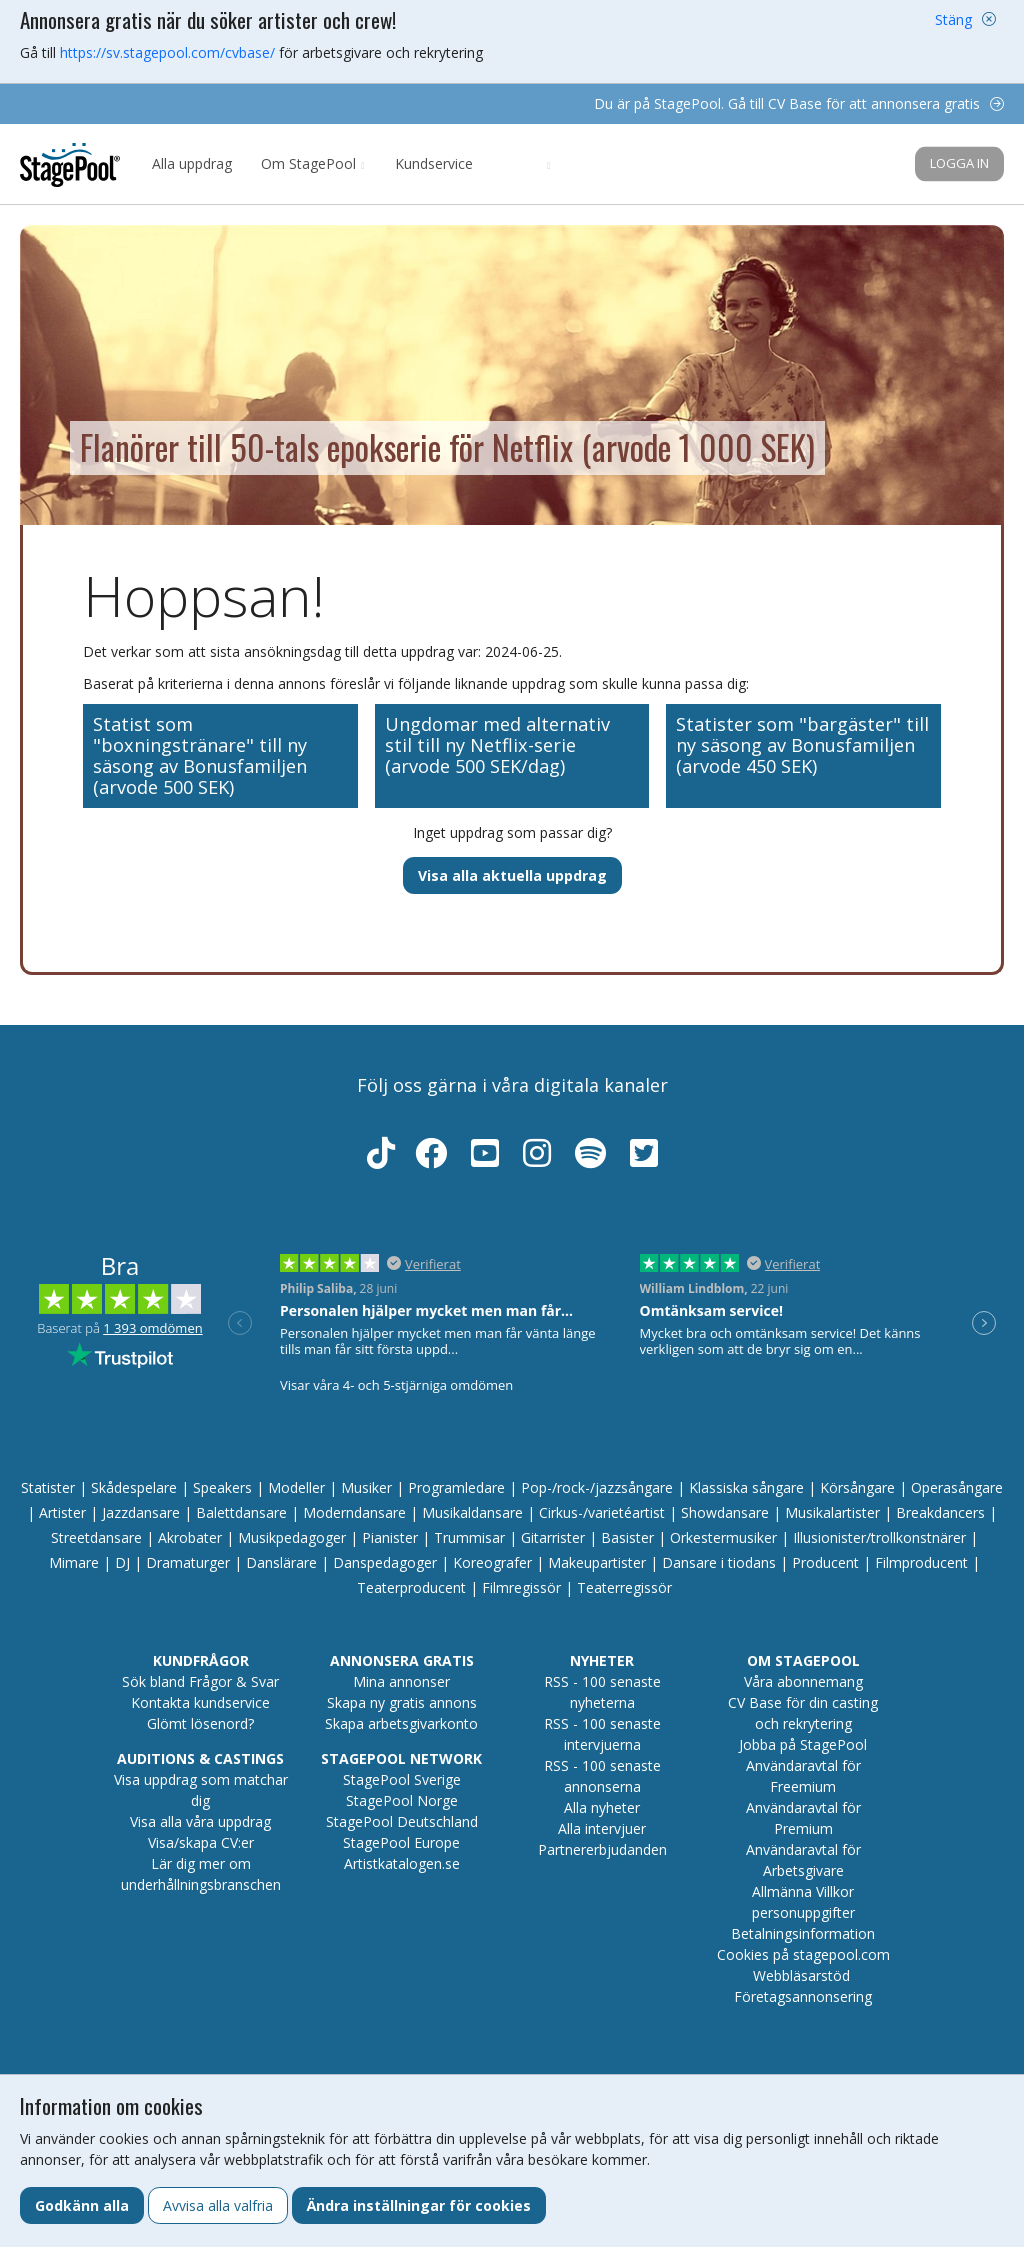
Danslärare (281, 1562)
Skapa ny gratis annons (402, 1702)
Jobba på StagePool (803, 1744)
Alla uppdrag (192, 163)
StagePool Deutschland (402, 1821)
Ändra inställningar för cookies (419, 2205)
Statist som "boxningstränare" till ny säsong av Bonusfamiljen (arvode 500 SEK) (200, 755)
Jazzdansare (141, 1512)
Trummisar (469, 1537)
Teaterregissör (624, 1587)
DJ (122, 1562)
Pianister (390, 1537)
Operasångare (957, 1487)
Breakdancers (940, 1512)
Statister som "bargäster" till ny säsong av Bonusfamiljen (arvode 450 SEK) (802, 745)
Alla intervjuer (602, 1828)
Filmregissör (521, 1587)
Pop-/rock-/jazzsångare (597, 1487)
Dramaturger (188, 1562)
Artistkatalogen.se (402, 1863)
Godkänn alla (82, 2205)
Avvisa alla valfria (218, 2205)
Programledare (456, 1487)
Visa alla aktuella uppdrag (512, 875)
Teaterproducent (411, 1587)
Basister (627, 1537)
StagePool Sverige (402, 1779)
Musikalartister (832, 1512)
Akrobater (190, 1537)
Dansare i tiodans (719, 1562)
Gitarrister (553, 1537)
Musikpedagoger (292, 1537)
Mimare (74, 1562)
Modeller (296, 1487)
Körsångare (857, 1487)
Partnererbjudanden (602, 1849)
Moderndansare (354, 1512)
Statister (48, 1487)
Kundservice (434, 163)
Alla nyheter (602, 1807)
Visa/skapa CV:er (201, 1842)
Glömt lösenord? (200, 1723)
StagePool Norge (402, 1800)
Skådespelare (134, 1487)
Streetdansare (96, 1537)
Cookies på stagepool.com (803, 1954)
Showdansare (725, 1512)
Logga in (959, 163)
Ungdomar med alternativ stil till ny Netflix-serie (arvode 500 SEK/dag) (497, 745)
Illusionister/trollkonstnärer (879, 1537)
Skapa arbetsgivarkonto (401, 1723)
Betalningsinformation (803, 1933)
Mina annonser (401, 1681)
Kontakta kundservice (200, 1702)
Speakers (222, 1487)
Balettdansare (241, 1512)
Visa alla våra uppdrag (200, 1821)
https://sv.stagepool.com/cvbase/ (167, 52)
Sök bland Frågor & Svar (200, 1681)
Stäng (953, 19)
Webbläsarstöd (801, 1975)
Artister (62, 1512)
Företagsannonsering (803, 1996)
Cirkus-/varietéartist (602, 1512)
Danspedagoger (385, 1562)
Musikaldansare (472, 1512)
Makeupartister (597, 1562)
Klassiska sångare (746, 1487)
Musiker (366, 1487)
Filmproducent (921, 1562)
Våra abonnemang (803, 1681)
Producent (825, 1562)
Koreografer (492, 1562)
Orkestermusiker (723, 1537)
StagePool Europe (401, 1842)
